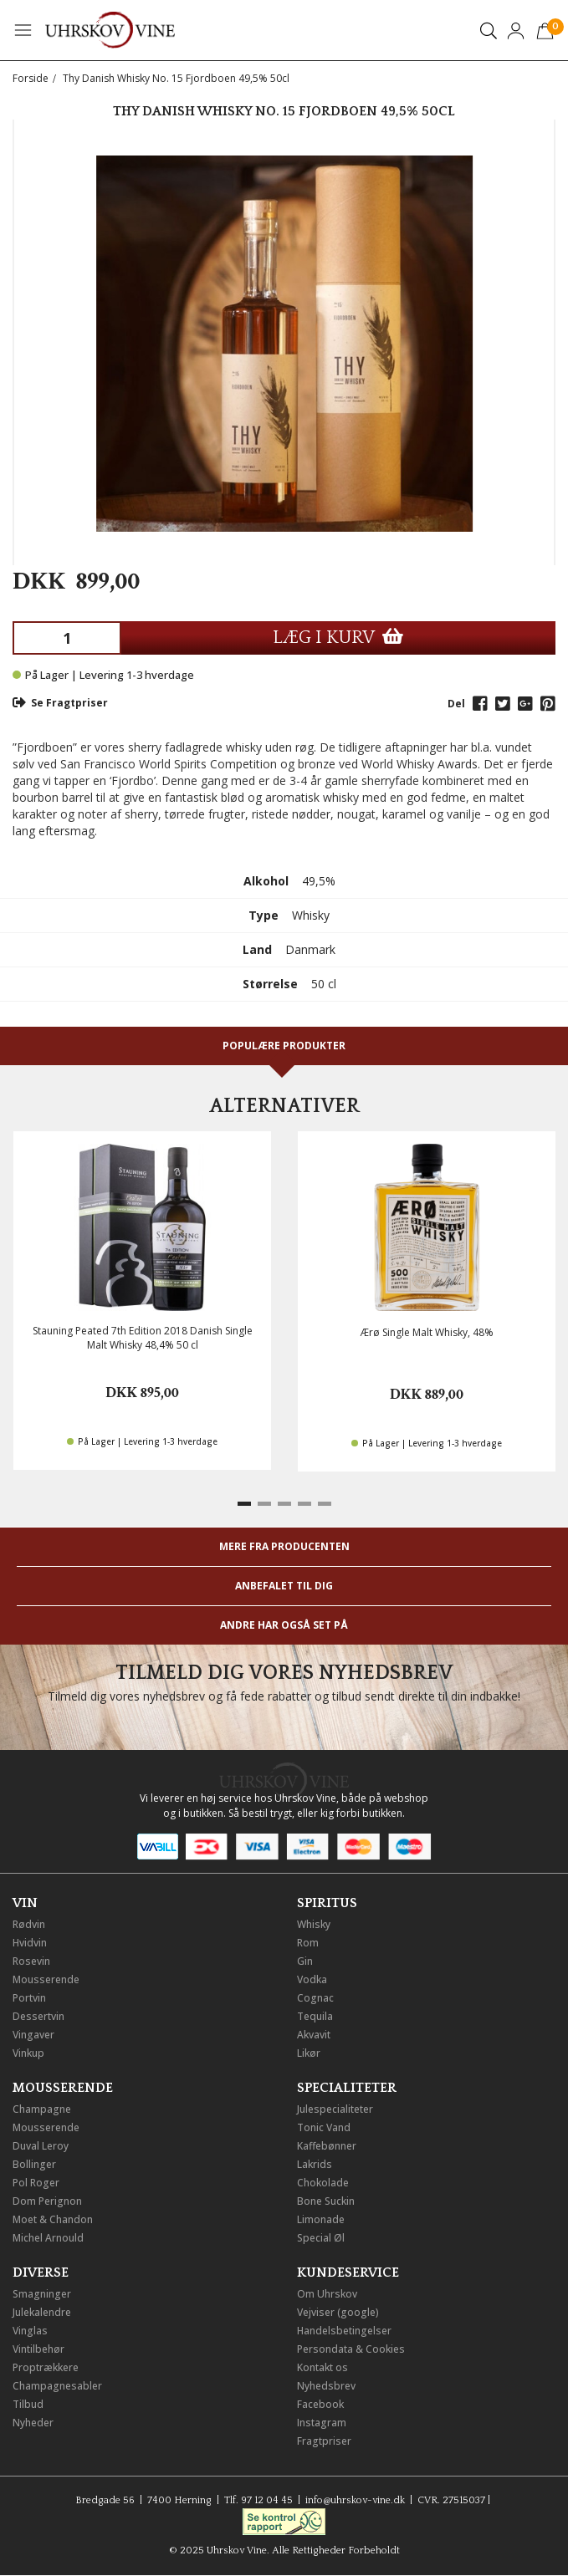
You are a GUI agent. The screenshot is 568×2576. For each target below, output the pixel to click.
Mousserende (46, 1979)
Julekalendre (42, 2312)
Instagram (321, 2422)
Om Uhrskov (327, 2294)
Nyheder (33, 2422)
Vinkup (28, 2053)
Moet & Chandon (53, 2219)
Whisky (313, 1924)
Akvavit (313, 2035)
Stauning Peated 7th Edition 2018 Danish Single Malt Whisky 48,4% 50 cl (143, 1338)
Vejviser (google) (338, 2312)
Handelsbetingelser (344, 2331)
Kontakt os (322, 2367)
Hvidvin (30, 1943)
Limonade (321, 2219)
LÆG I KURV (338, 637)
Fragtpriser (324, 2441)
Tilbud (28, 2404)
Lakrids (314, 2164)
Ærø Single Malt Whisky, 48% (427, 1332)
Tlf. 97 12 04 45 (258, 2500)
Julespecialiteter (335, 2109)
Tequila (315, 2016)
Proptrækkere (46, 2367)
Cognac (315, 1998)
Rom (308, 1943)
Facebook (320, 2404)
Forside (31, 78)
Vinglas (30, 2331)
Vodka (312, 1979)
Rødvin (29, 1924)
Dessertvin (38, 2016)
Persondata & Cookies (351, 2349)
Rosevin (31, 1961)
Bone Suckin (326, 2201)
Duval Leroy (41, 2146)
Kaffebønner (326, 2146)
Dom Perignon (47, 2201)
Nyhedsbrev (326, 2386)
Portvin (29, 1998)
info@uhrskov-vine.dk (355, 2500)
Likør (308, 2053)
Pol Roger (36, 2183)
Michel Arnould (48, 2238)
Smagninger (42, 2294)
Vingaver (33, 2035)
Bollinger (34, 2164)
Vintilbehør (38, 2349)
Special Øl (321, 2238)
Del (456, 703)
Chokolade (323, 2183)
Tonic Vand (324, 2127)
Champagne (42, 2109)
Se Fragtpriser (60, 703)
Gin (305, 1961)
